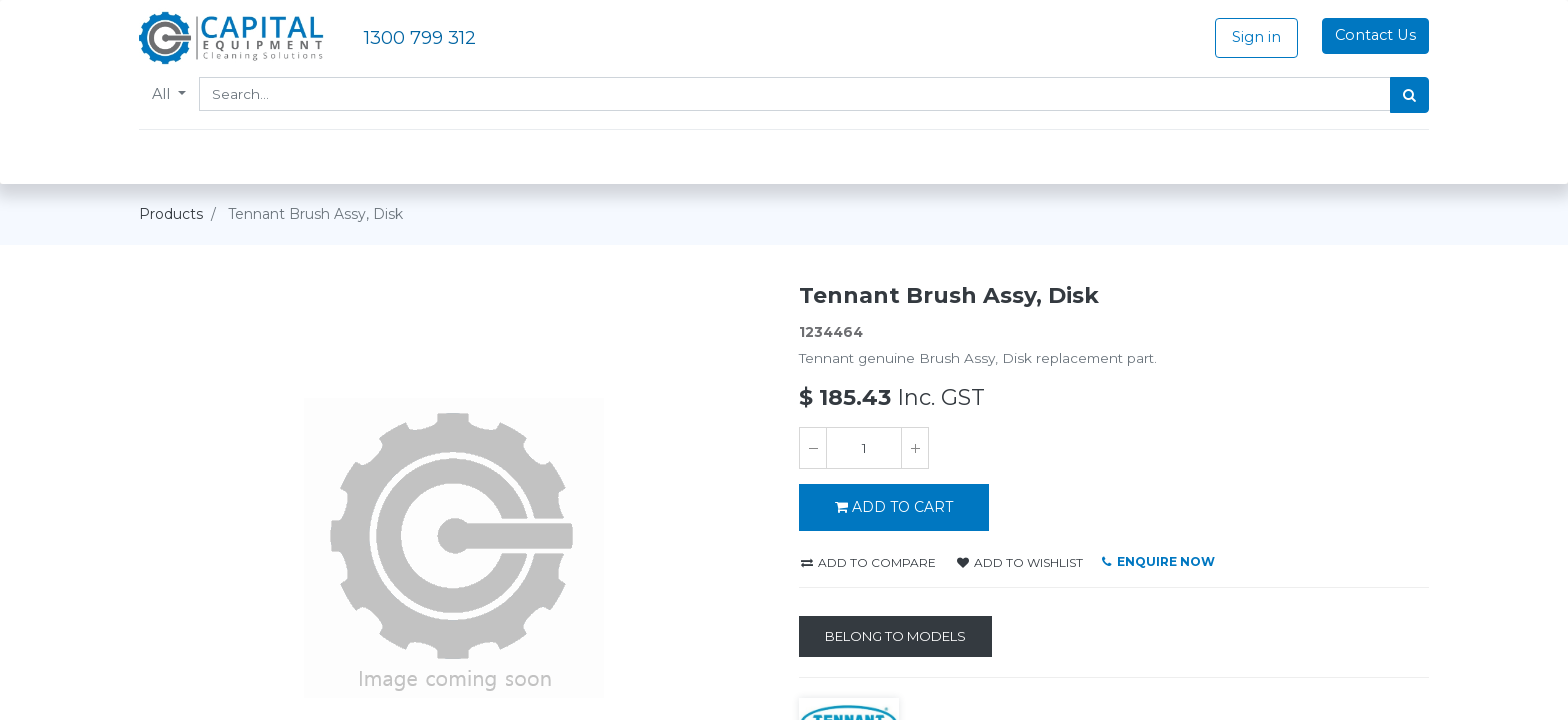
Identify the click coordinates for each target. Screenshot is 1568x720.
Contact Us (1375, 35)
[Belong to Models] (895, 637)
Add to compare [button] (868, 562)
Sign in (1256, 37)
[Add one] (915, 448)
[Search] (1409, 95)
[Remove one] (813, 448)
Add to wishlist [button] (1020, 562)
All (163, 94)
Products (171, 214)
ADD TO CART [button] (894, 507)
